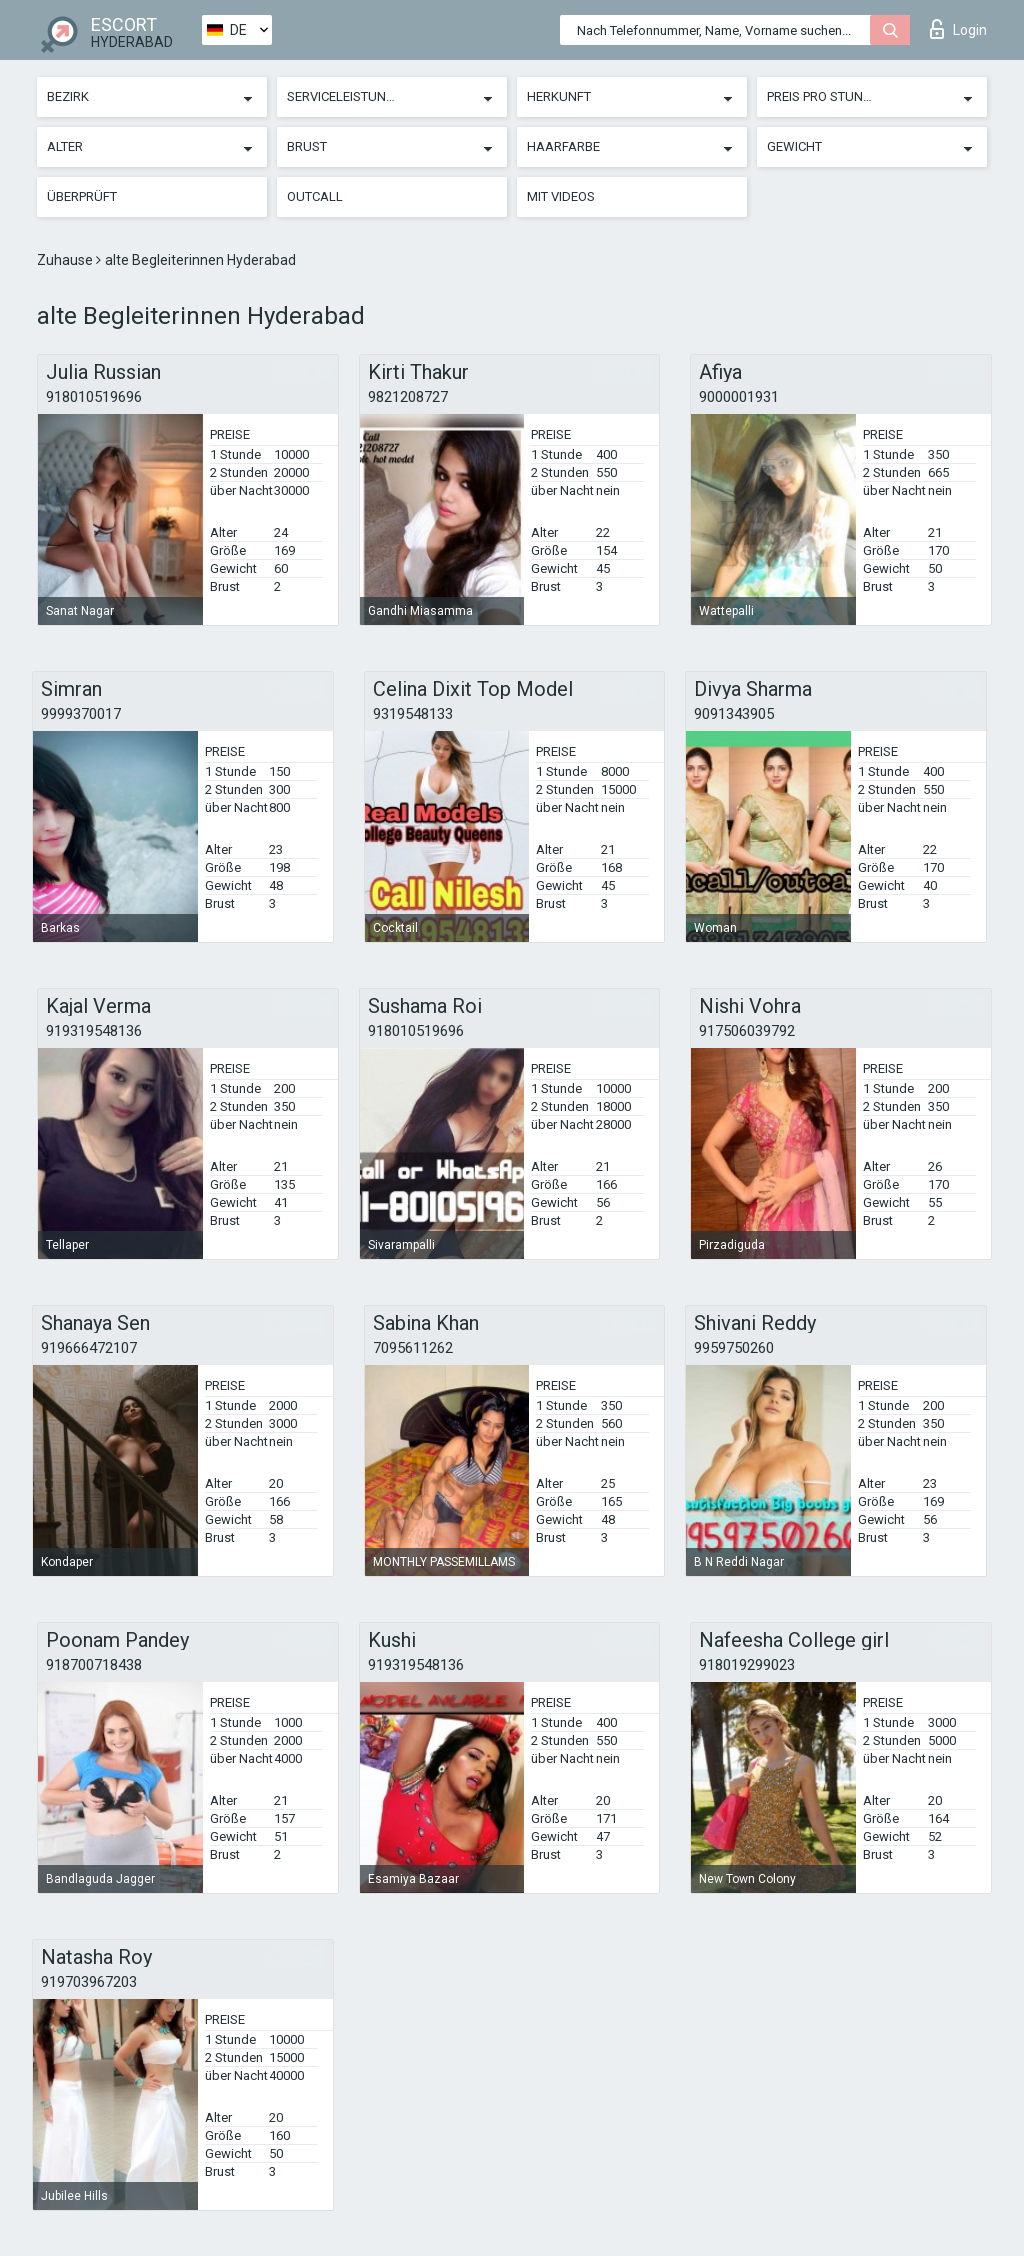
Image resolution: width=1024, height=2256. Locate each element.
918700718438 (94, 1665)
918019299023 (747, 1665)
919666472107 (89, 1348)
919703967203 (89, 1982)
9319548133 (413, 714)
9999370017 (81, 714)
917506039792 (747, 1031)
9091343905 (734, 714)
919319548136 (94, 1031)
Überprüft (82, 196)
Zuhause (66, 260)
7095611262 (413, 1348)
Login (958, 29)
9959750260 (734, 1348)
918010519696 (94, 397)
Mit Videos (561, 196)
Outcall (315, 196)
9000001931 (739, 397)
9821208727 (408, 397)
